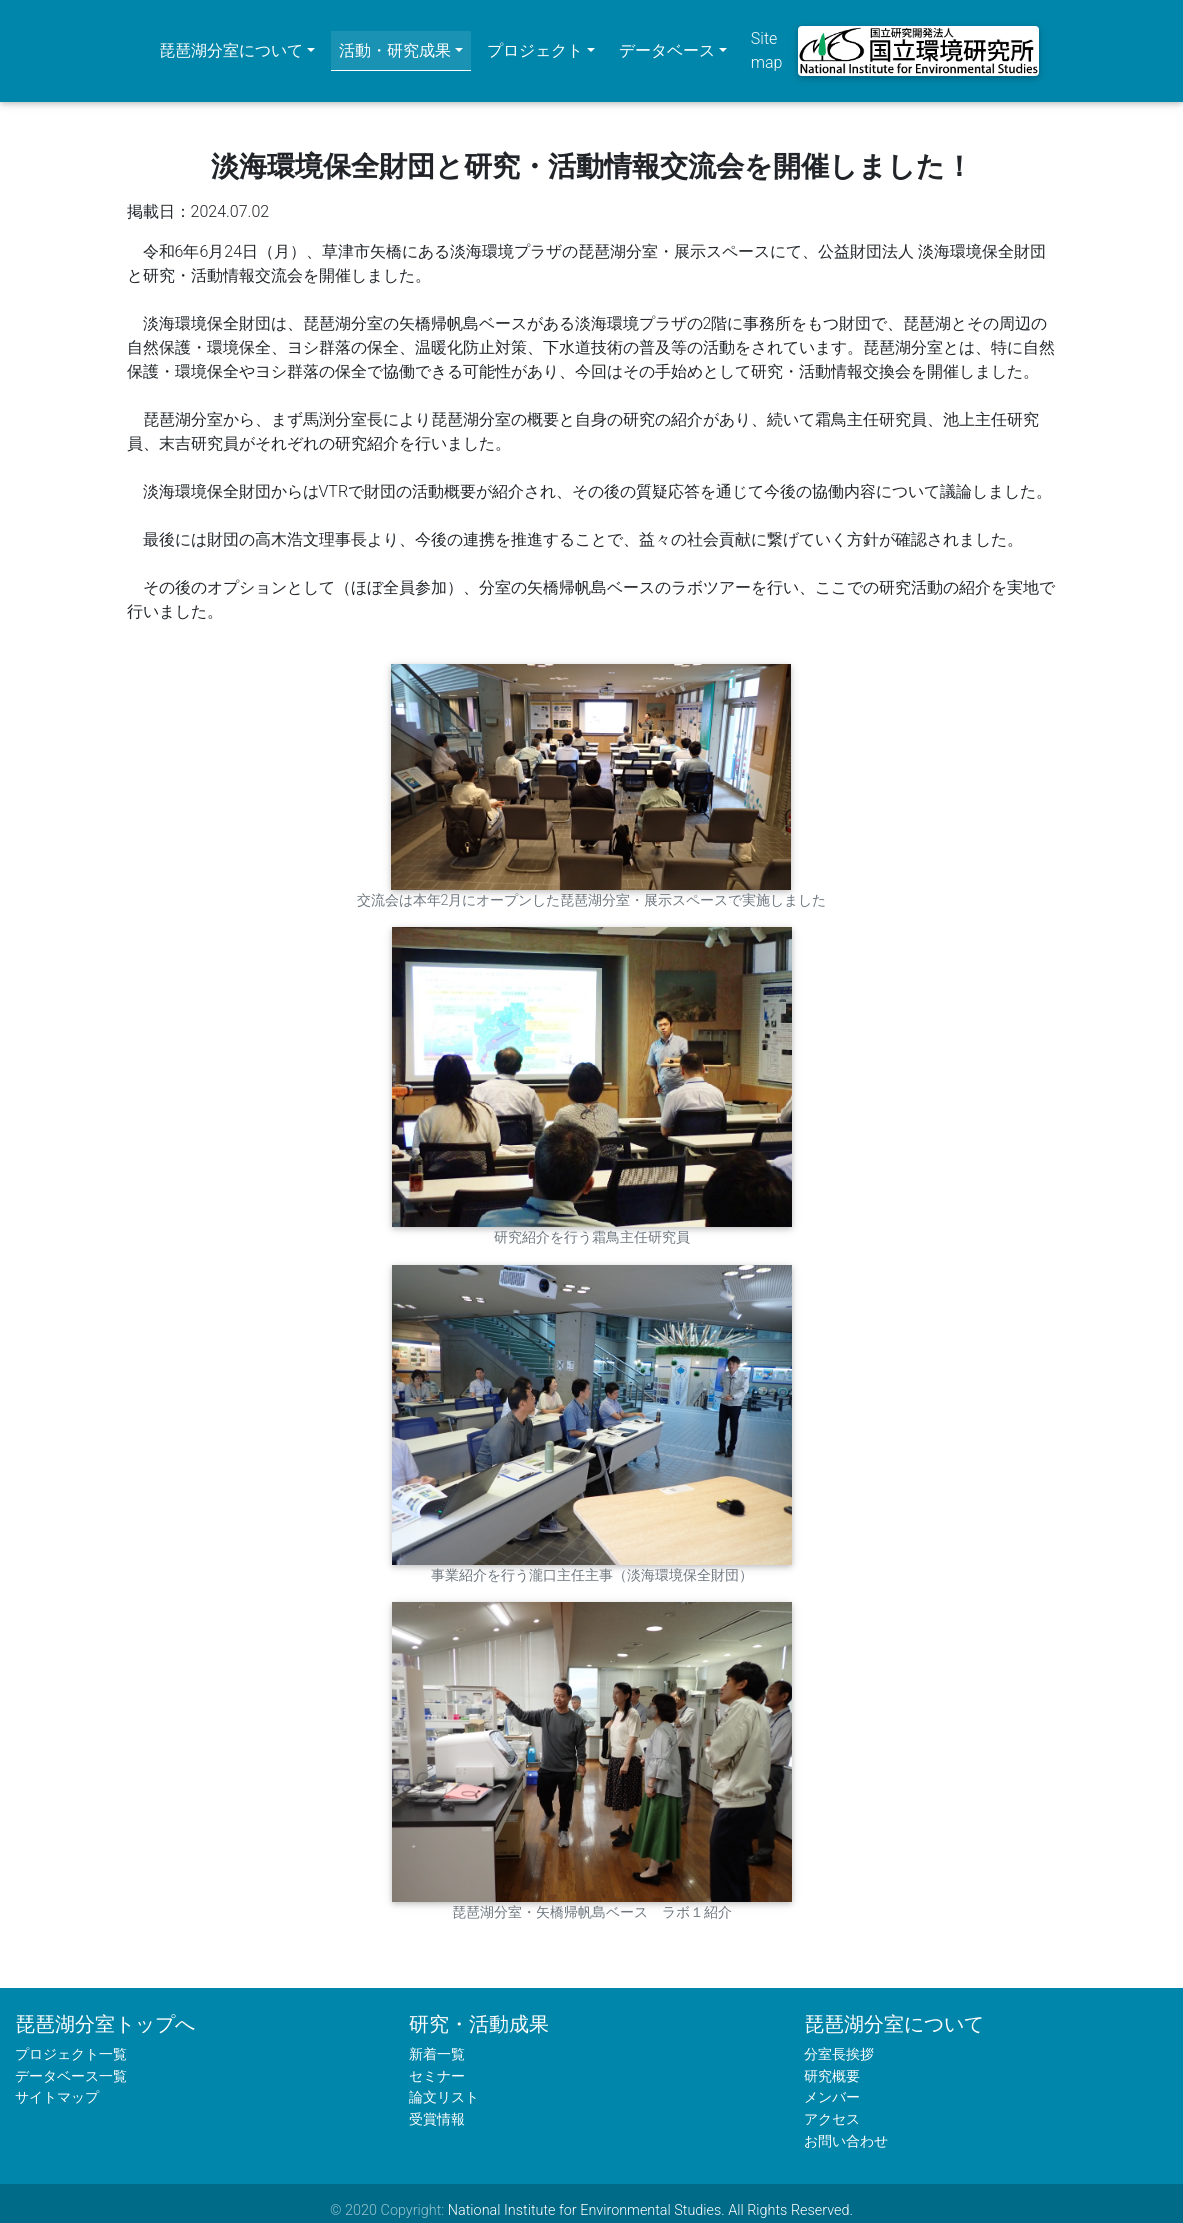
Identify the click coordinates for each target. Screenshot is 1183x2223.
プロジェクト (535, 43)
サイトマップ (57, 2083)
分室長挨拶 (839, 2040)
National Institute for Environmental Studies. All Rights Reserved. (650, 2196)
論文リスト (444, 2083)
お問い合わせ (846, 2126)
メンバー (832, 2083)
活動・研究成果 (395, 43)
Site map (767, 43)
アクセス (832, 2105)
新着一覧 (437, 2040)
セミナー (437, 2061)
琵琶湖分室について (231, 43)
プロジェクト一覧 (71, 2040)
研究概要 (832, 2061)
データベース (667, 43)
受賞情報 (437, 2105)
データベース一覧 (71, 2061)
